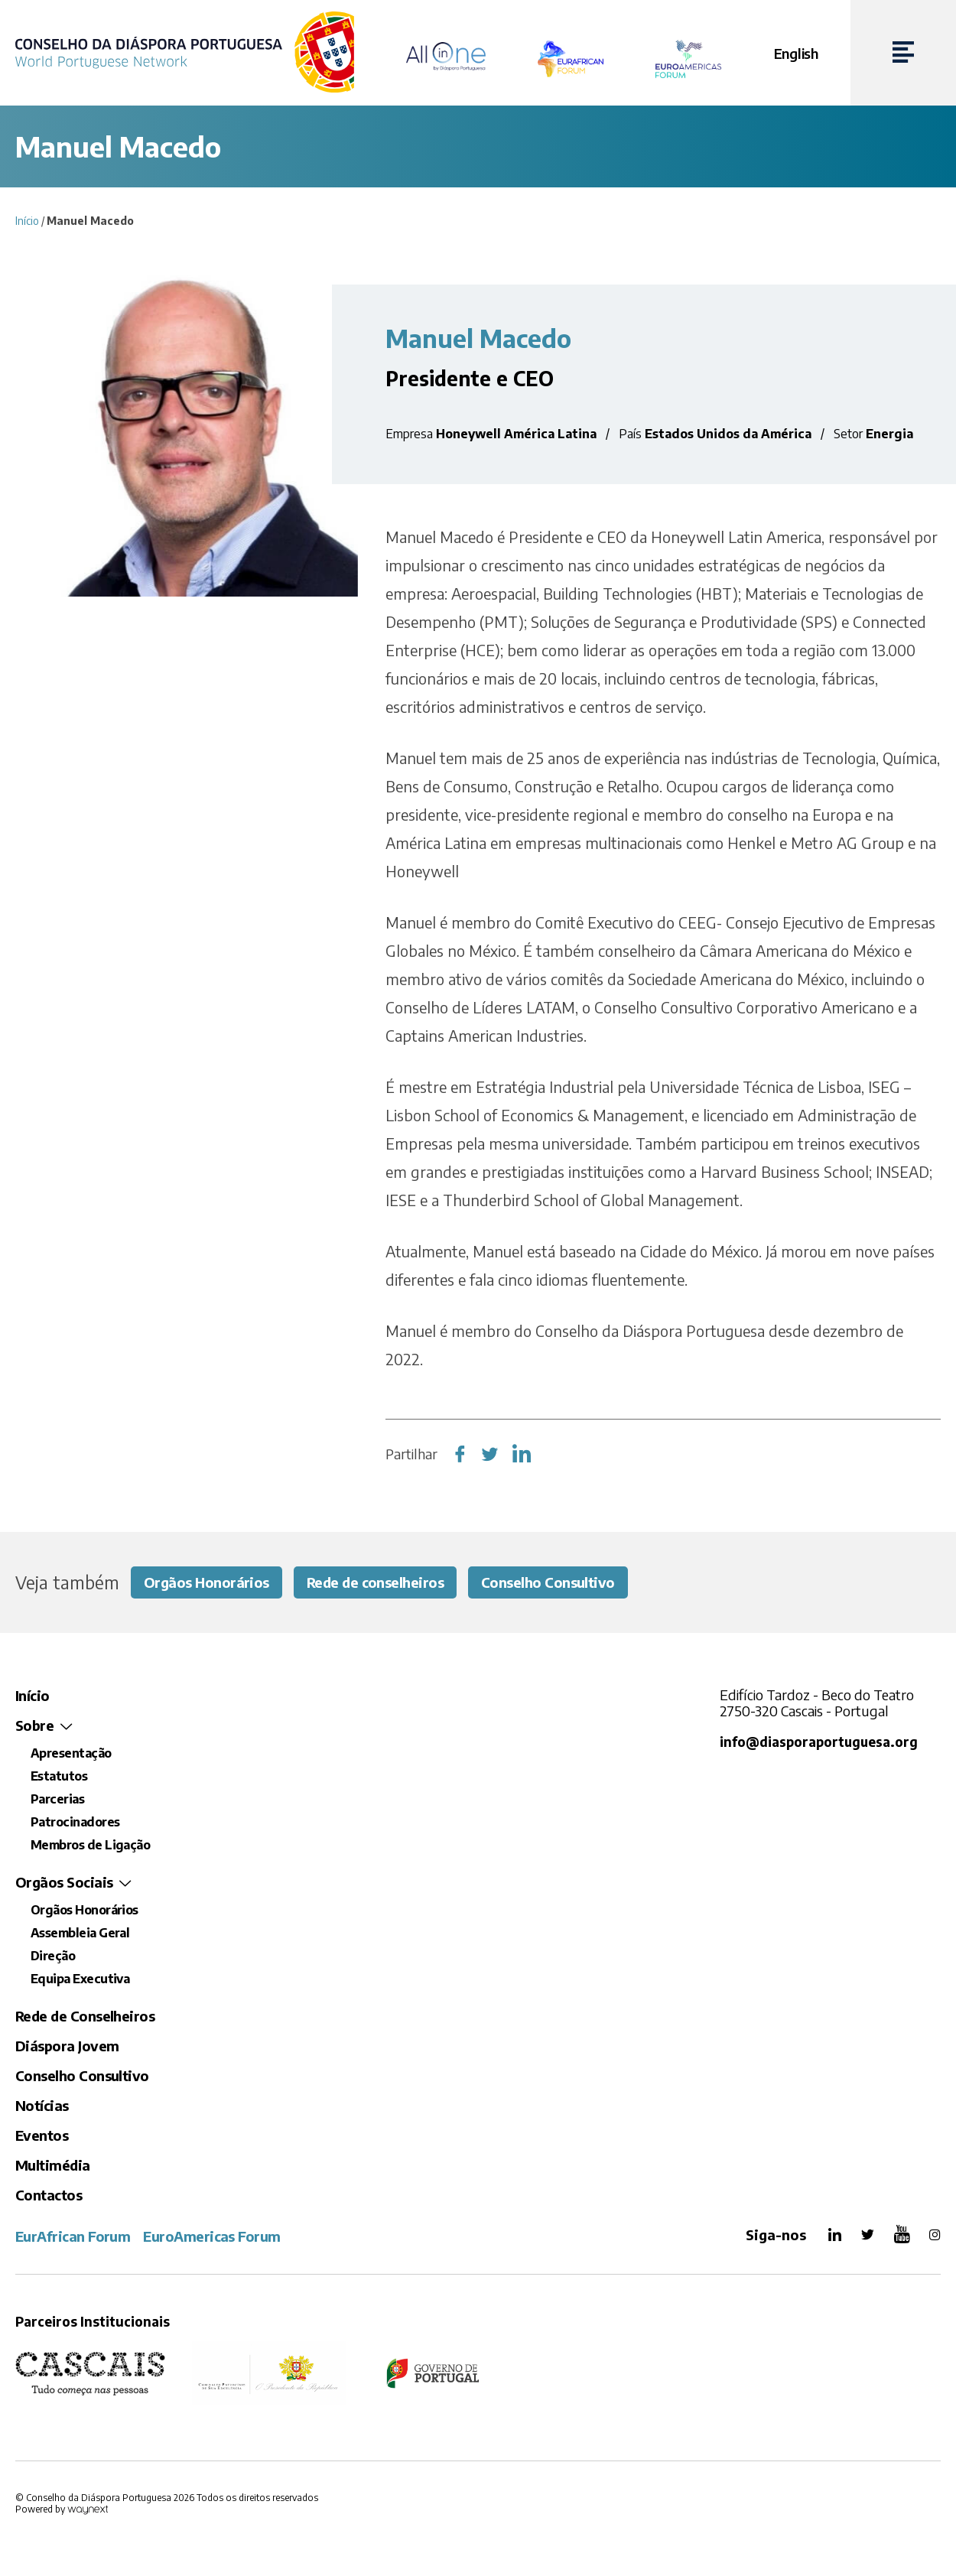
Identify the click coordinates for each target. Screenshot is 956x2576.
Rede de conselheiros (375, 1582)
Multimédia (52, 2165)
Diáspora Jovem (67, 2045)
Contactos (48, 2195)
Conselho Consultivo (548, 1582)
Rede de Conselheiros (84, 2016)
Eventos (41, 2135)
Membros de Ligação (90, 1844)
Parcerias (57, 1799)
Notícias (42, 2105)
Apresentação (71, 1753)
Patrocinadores (75, 1822)
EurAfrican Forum (72, 2236)
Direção (53, 1955)
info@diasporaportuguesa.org (819, 1742)
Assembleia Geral (80, 1932)
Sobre (34, 1725)
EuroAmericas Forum (211, 2236)
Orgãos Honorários (206, 1582)
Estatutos (59, 1776)
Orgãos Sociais (63, 1882)
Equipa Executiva (80, 1978)
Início (27, 220)
